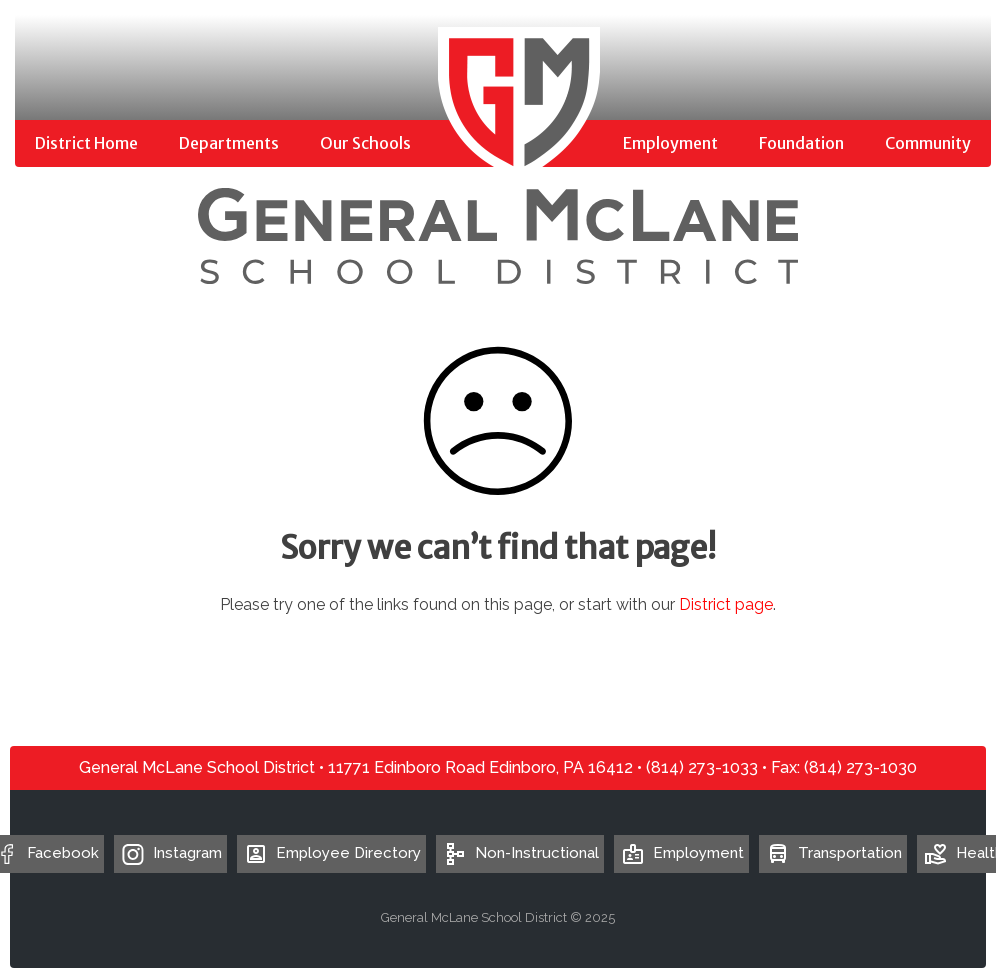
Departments (229, 143)
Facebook (63, 853)
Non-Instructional (520, 853)
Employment (670, 143)
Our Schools (365, 143)
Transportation (833, 853)
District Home (86, 143)
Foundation (801, 143)
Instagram (187, 853)
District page (726, 604)
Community (928, 143)
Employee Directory (331, 853)
